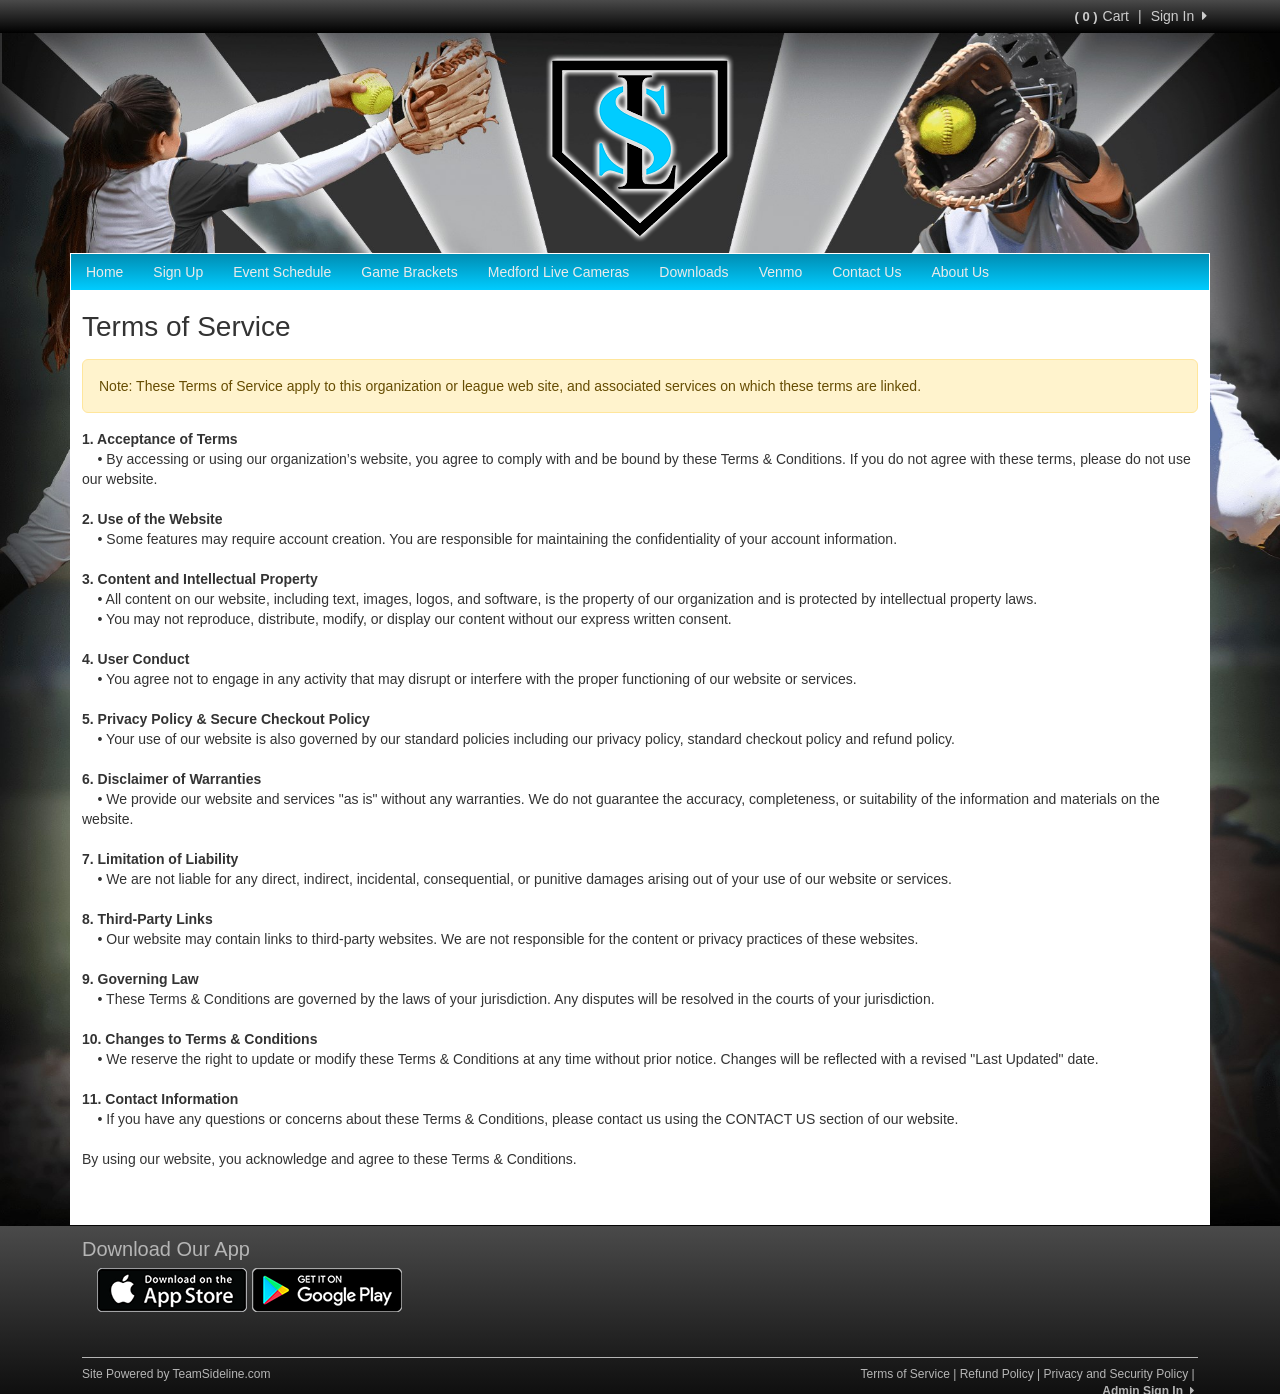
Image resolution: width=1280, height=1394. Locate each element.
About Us (960, 272)
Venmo (781, 272)
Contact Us (866, 272)
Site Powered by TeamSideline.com (176, 1374)
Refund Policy (997, 1374)
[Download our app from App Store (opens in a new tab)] (172, 1288)
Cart (1102, 16)
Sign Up (178, 272)
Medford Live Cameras (559, 272)
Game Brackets (409, 272)
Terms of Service (904, 1374)
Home (104, 272)
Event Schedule (282, 272)
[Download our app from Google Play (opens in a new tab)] (327, 1288)
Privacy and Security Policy (1115, 1374)
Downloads (693, 272)
